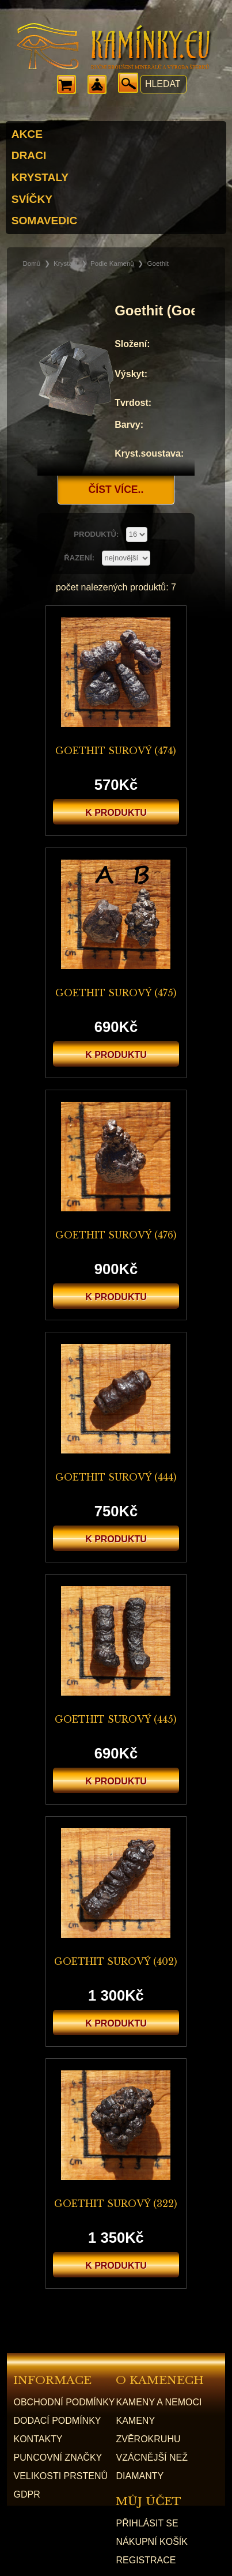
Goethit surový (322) (115, 2203)
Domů (31, 263)
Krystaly (65, 263)
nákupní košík (151, 2542)
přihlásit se (147, 2523)
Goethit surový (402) (115, 1961)
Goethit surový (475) (116, 993)
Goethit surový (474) (115, 750)
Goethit (158, 263)
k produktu (116, 813)
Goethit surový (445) (116, 1719)
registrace (146, 2560)
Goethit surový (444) (116, 1477)
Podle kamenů (112, 263)
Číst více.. (116, 489)
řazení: (80, 557)
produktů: (97, 534)
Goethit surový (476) (116, 1235)
